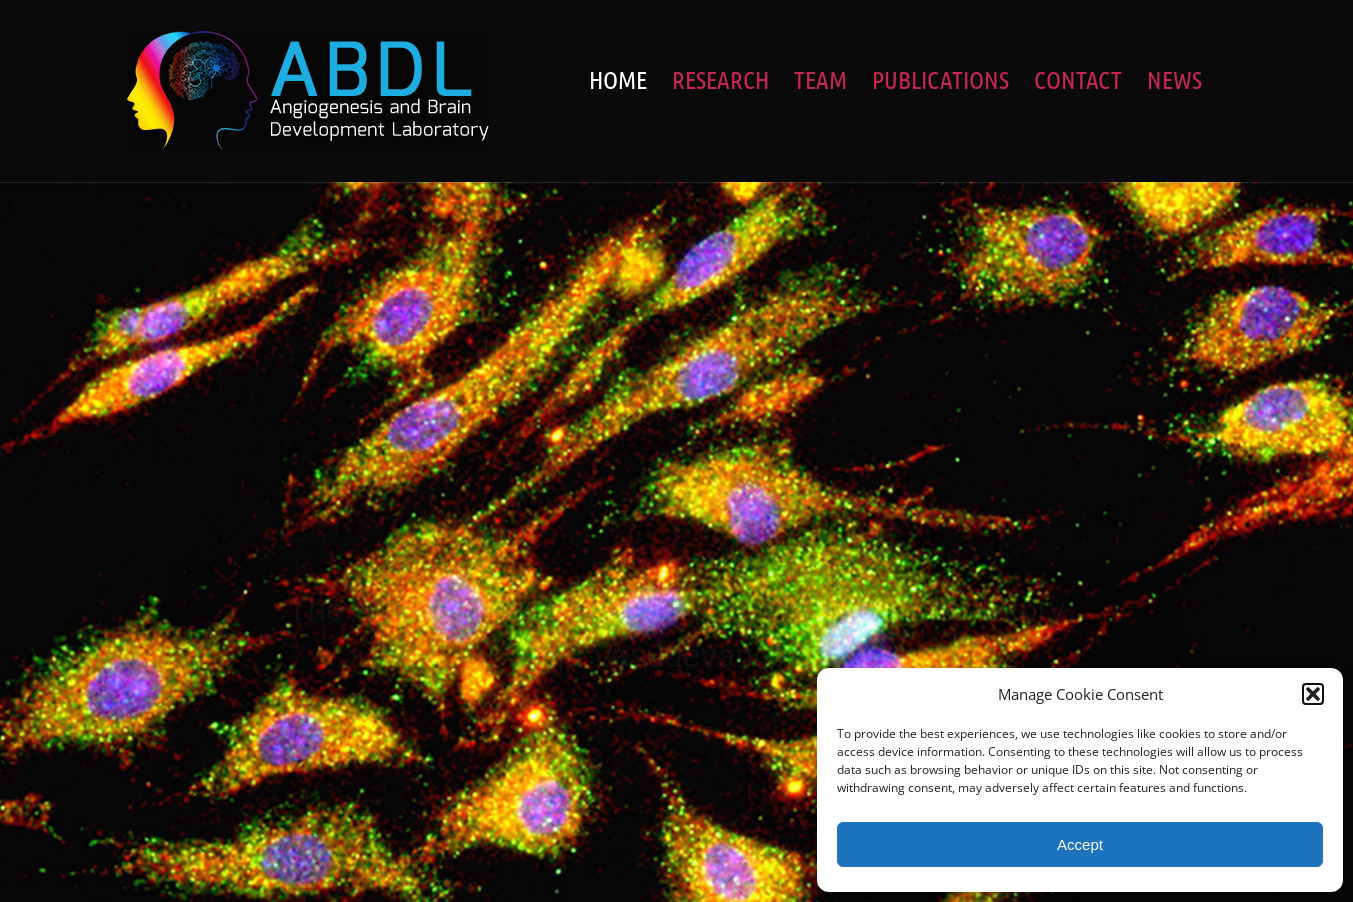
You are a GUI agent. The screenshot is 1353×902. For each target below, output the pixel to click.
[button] (1313, 694)
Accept (1080, 844)
